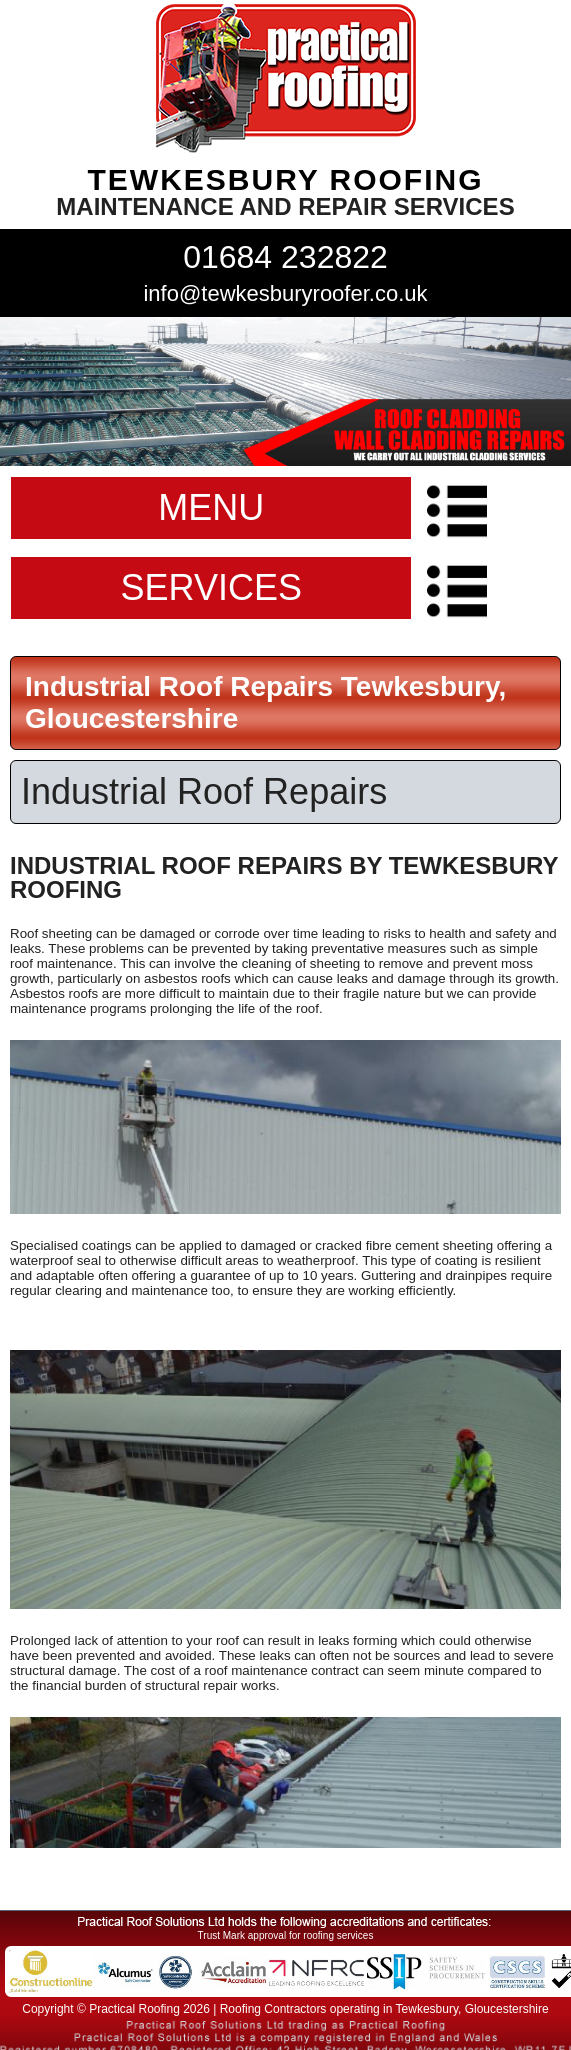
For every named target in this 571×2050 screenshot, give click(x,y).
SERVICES (211, 587)
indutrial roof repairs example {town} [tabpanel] (285, 391)
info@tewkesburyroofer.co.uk (285, 293)
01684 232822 (285, 257)
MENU (211, 507)
